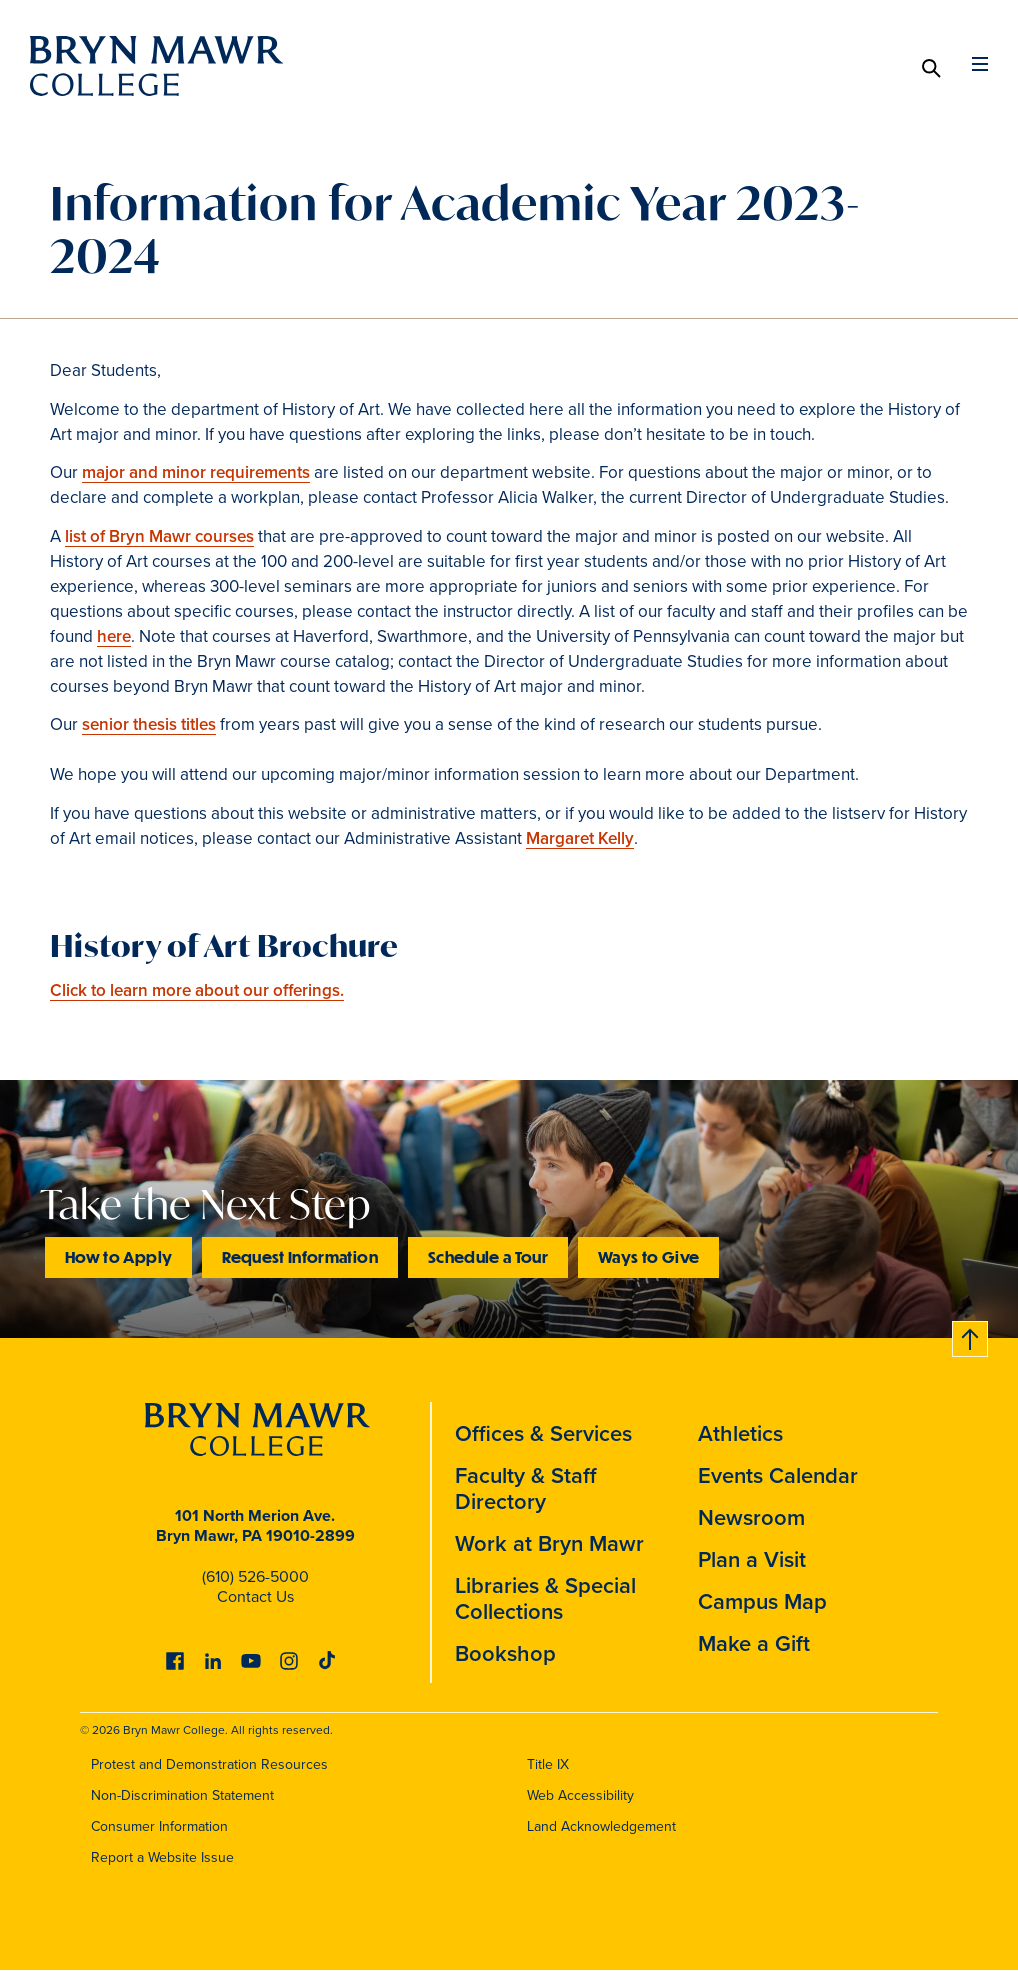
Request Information (300, 1256)
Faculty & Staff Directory (526, 1488)
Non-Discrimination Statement (182, 1795)
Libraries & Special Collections (545, 1598)
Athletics (740, 1433)
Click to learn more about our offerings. (197, 990)
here (114, 636)
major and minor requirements (196, 472)
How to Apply (118, 1256)
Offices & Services (543, 1433)
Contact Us (255, 1596)
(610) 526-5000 (255, 1576)
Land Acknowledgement (601, 1826)
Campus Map (762, 1601)
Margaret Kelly (580, 838)
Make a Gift (754, 1643)
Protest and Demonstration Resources (209, 1764)
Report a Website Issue (162, 1857)
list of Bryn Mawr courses (159, 536)
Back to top (971, 1335)
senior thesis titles (149, 724)
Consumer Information (159, 1826)
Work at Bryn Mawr (549, 1543)
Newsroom (751, 1517)
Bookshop (505, 1653)
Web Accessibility (580, 1795)
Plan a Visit (752, 1559)
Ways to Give (648, 1256)
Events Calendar (778, 1475)
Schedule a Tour (488, 1256)
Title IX (548, 1764)
